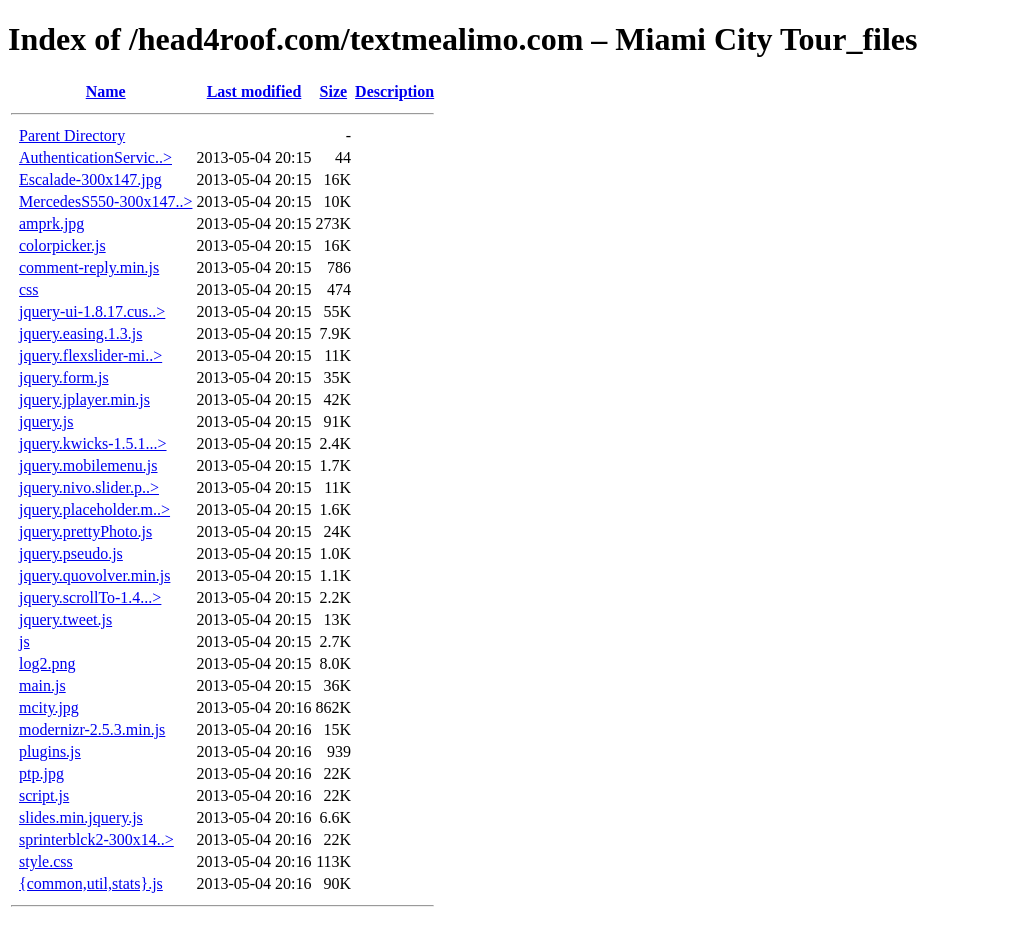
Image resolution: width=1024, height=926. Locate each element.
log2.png (47, 663)
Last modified (254, 91)
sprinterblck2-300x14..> (96, 839)
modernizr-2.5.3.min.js (92, 729)
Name (106, 91)
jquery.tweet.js (65, 619)
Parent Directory (72, 135)
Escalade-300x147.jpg (90, 179)
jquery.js (46, 421)
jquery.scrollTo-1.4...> (90, 597)
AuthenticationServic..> (95, 157)
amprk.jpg (51, 223)
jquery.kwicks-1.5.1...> (93, 443)
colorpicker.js (62, 245)
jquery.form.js (64, 377)
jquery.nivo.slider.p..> (89, 487)
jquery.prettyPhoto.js (85, 531)
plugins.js (50, 751)
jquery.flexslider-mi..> (90, 355)
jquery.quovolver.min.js (94, 575)
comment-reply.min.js (89, 267)
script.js (44, 795)
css (29, 289)
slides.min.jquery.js (81, 817)
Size (334, 91)
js (24, 641)
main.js (42, 685)
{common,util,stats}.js (91, 883)
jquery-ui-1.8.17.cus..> (92, 311)
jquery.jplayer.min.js (84, 399)
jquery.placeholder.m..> (94, 509)
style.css (46, 861)
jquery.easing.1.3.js (80, 333)
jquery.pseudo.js (71, 553)
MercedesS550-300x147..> (105, 201)
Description (394, 91)
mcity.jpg (49, 707)
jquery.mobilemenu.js (88, 465)
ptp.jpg (41, 773)
